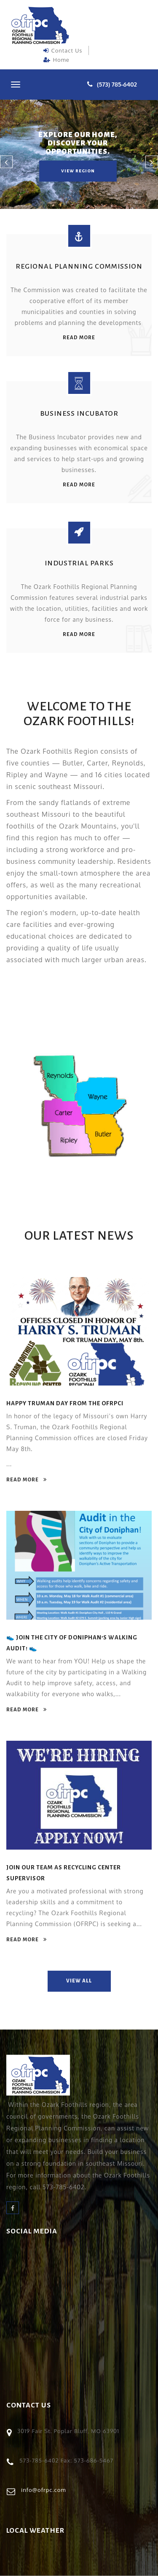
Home (56, 59)
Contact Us (63, 50)
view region (78, 171)
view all (79, 1981)
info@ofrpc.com (43, 2489)
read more (79, 337)
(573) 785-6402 (117, 84)
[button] (6, 162)
